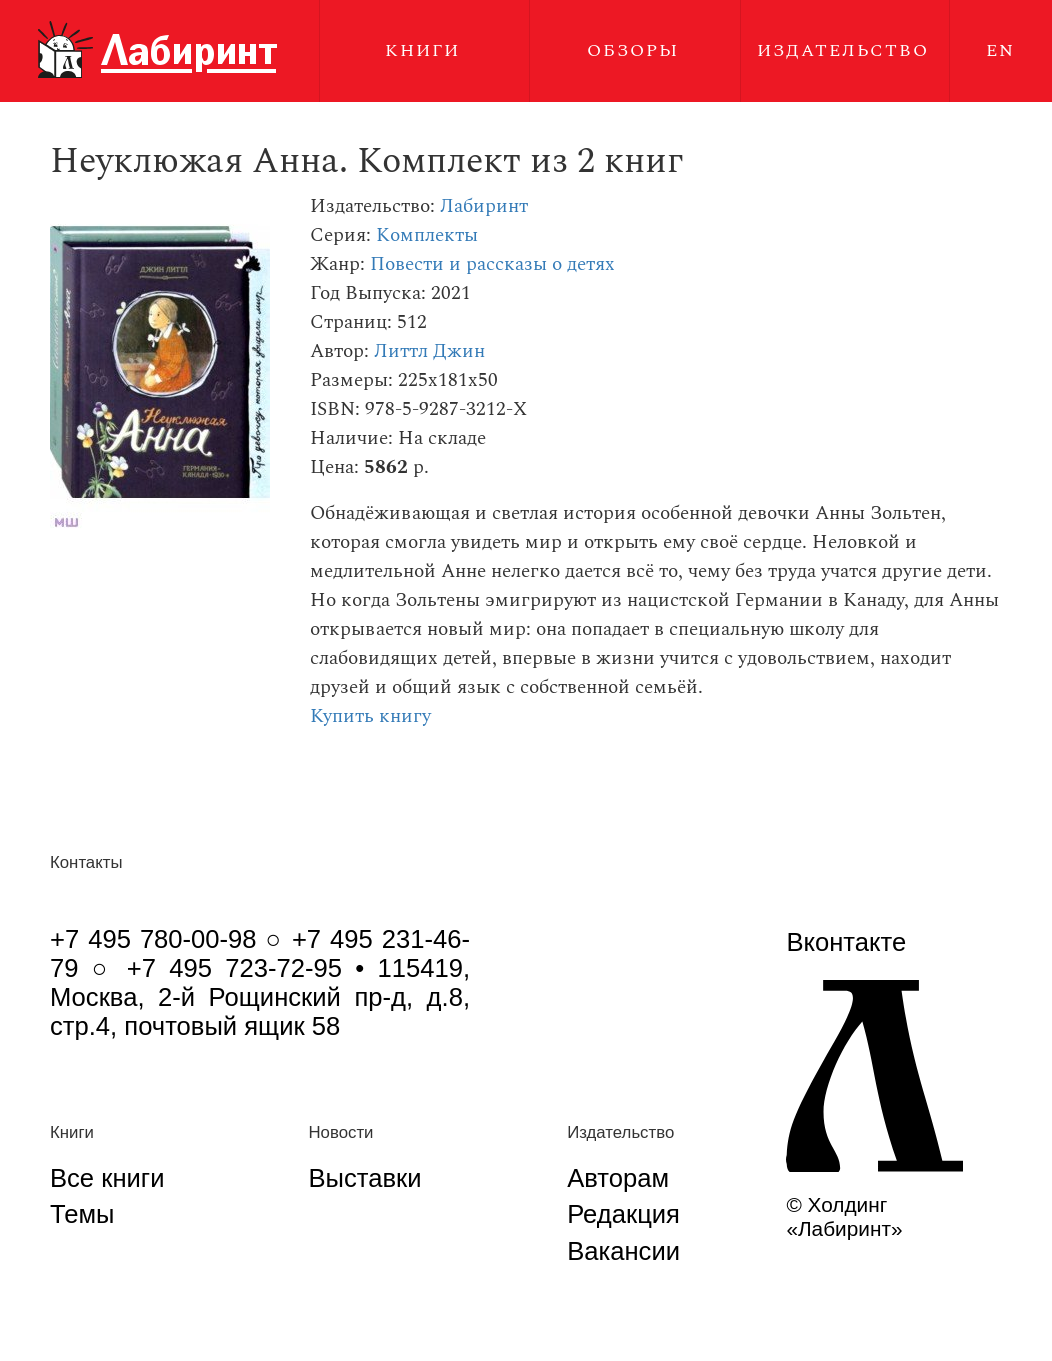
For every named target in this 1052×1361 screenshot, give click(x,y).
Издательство (843, 50)
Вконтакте (846, 942)
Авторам (618, 1178)
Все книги (107, 1178)
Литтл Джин (429, 351)
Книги (422, 50)
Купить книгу (370, 716)
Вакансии (623, 1251)
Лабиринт (484, 206)
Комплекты (427, 235)
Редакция (623, 1214)
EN (1000, 50)
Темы (82, 1214)
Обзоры (633, 50)
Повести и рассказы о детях (492, 264)
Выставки (364, 1178)
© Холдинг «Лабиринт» (844, 1216)
